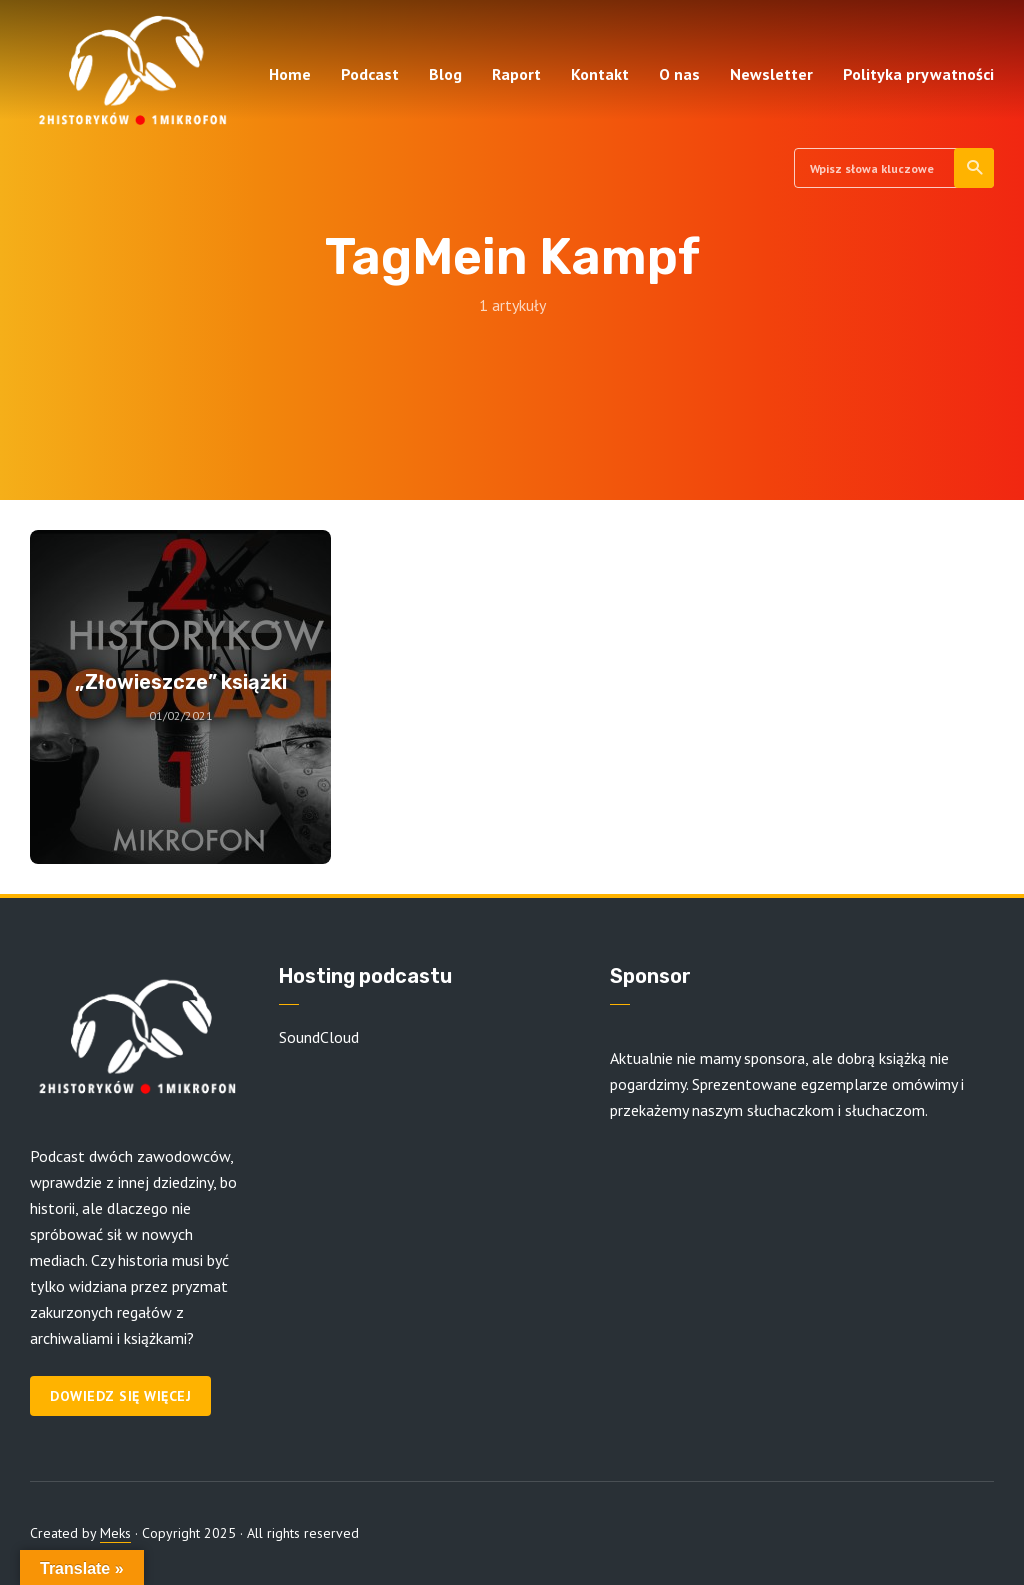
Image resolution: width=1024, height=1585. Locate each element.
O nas (679, 74)
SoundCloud (319, 1037)
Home (290, 74)
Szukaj (975, 168)
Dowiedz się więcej (120, 1396)
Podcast (370, 74)
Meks (115, 1533)
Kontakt (600, 74)
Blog (445, 74)
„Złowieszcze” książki (181, 682)
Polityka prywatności (918, 74)
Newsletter (771, 74)
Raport (516, 74)
